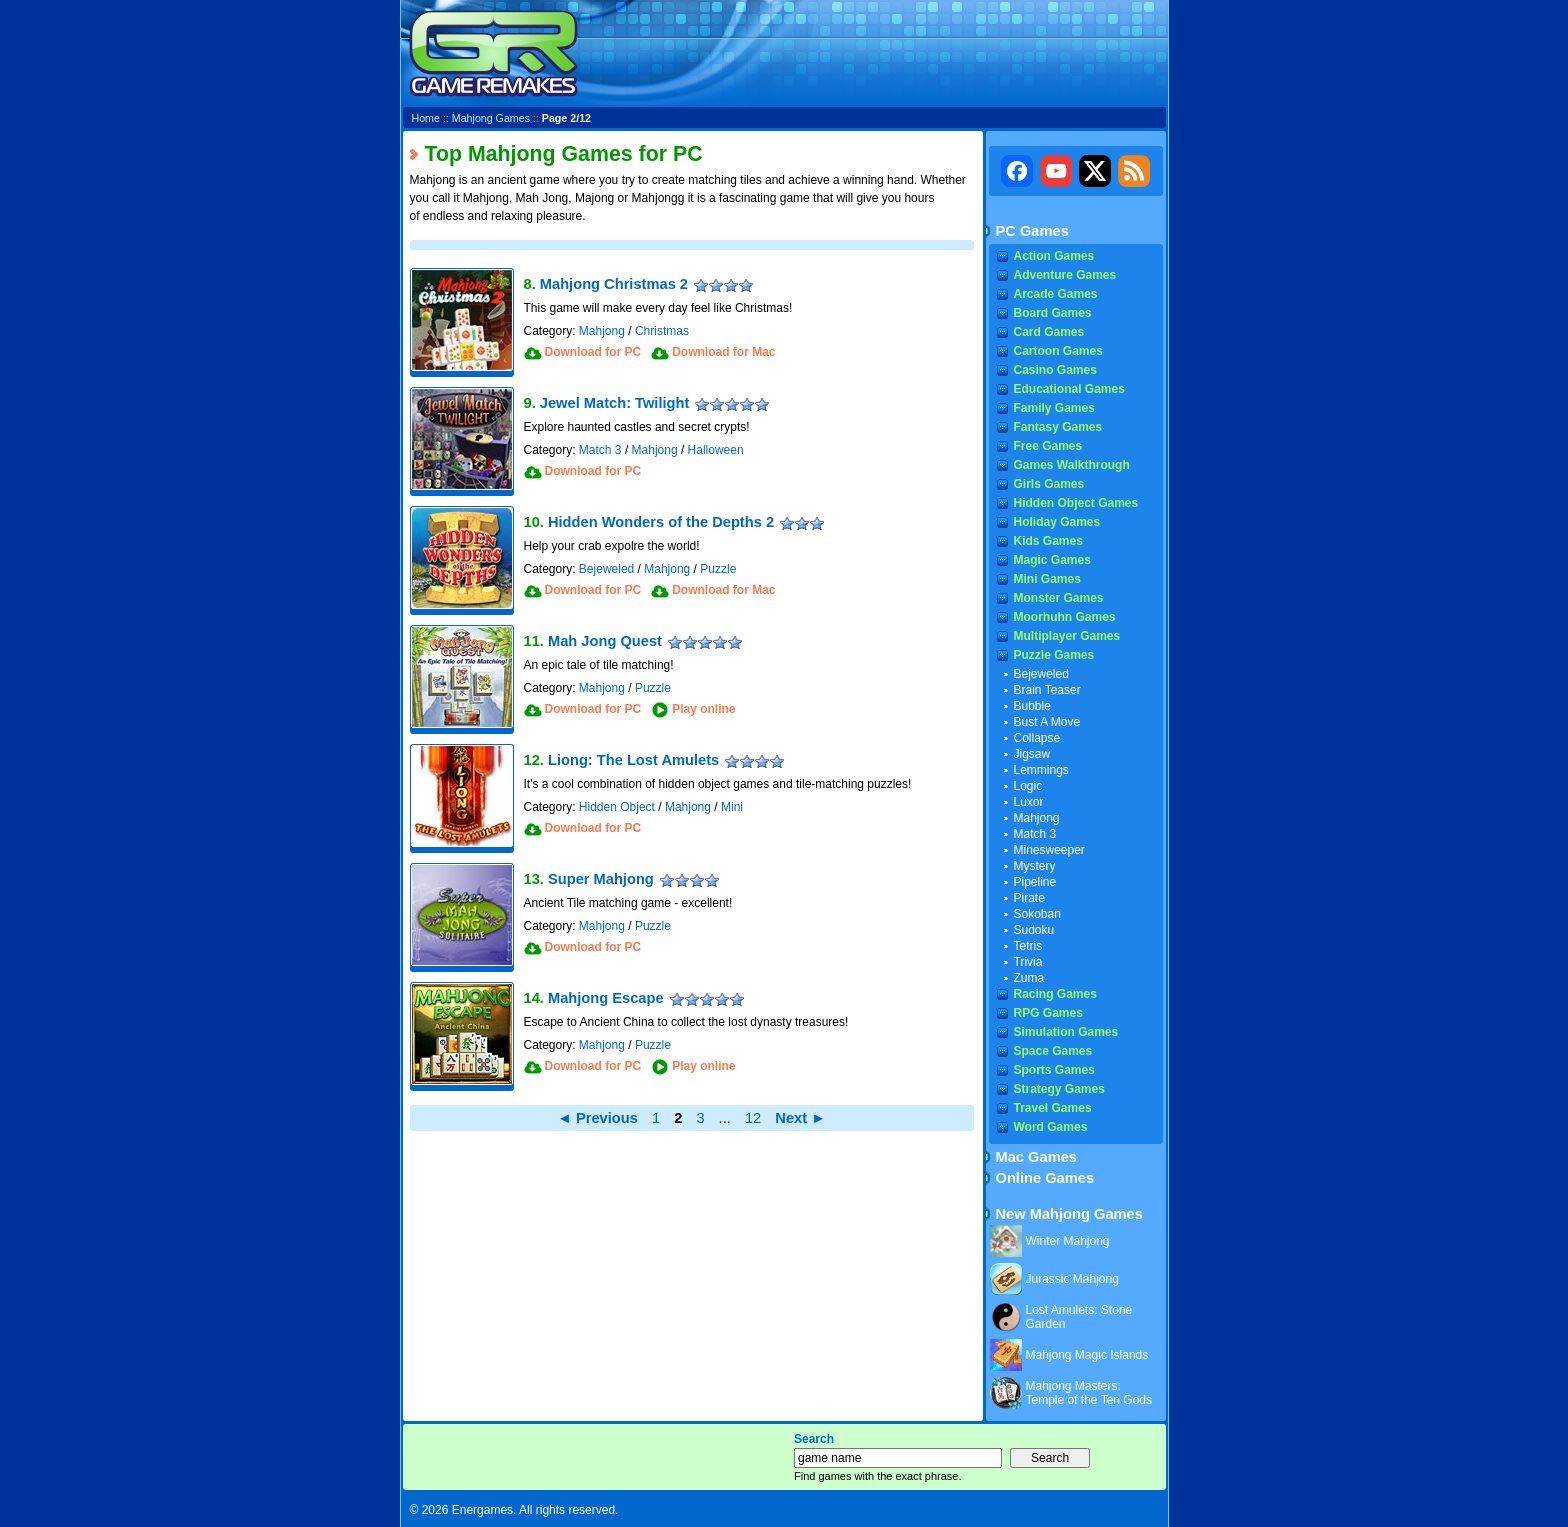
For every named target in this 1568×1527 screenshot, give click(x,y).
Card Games (1049, 332)
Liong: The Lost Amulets (633, 760)
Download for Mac (723, 352)
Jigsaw (1032, 754)
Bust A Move (1047, 722)
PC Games (1032, 231)
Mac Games (1036, 1157)
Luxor (1029, 802)
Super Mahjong (601, 879)
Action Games (1054, 256)
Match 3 (600, 450)
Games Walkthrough (1072, 465)
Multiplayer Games (1067, 636)
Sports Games (1054, 1070)
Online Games (1045, 1178)
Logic (1028, 786)
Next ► (800, 1118)
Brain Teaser (1047, 690)
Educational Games (1069, 389)
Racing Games (1055, 994)
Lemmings (1041, 770)
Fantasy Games (1058, 427)
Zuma (1029, 978)
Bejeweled (606, 569)
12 (753, 1118)
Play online (703, 709)
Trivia (1028, 962)
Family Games (1054, 408)
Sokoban (1037, 914)
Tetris (1028, 946)
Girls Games (1049, 484)
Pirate (1029, 898)
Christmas (662, 331)
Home (426, 118)
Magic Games (1052, 560)
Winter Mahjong (1068, 1241)
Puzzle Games (1054, 655)
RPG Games (1048, 1013)
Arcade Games (1056, 294)
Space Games (1053, 1051)
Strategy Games (1059, 1089)
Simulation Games (1066, 1032)
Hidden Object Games (1076, 503)
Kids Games (1048, 541)
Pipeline (1035, 882)
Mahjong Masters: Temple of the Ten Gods (1089, 1393)
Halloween (716, 450)
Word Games (1051, 1127)
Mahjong (602, 331)
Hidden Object (617, 807)
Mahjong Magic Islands (1087, 1355)
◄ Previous (597, 1118)
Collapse (1037, 738)
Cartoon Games (1058, 351)
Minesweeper (1049, 850)
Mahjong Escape (606, 998)
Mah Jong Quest (605, 641)
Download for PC (593, 352)
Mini (732, 807)
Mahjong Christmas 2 (614, 284)
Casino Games (1055, 370)
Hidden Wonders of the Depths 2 (661, 522)
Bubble (1032, 706)
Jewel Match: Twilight (615, 403)
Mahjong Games (491, 118)
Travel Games (1053, 1108)
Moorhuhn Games (1065, 617)
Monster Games (1059, 598)
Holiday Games (1057, 522)
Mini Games (1047, 579)
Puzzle (718, 569)
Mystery (1035, 866)
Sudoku (1034, 930)
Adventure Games (1065, 275)
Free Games (1048, 446)
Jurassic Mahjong (1072, 1279)
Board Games (1053, 313)
